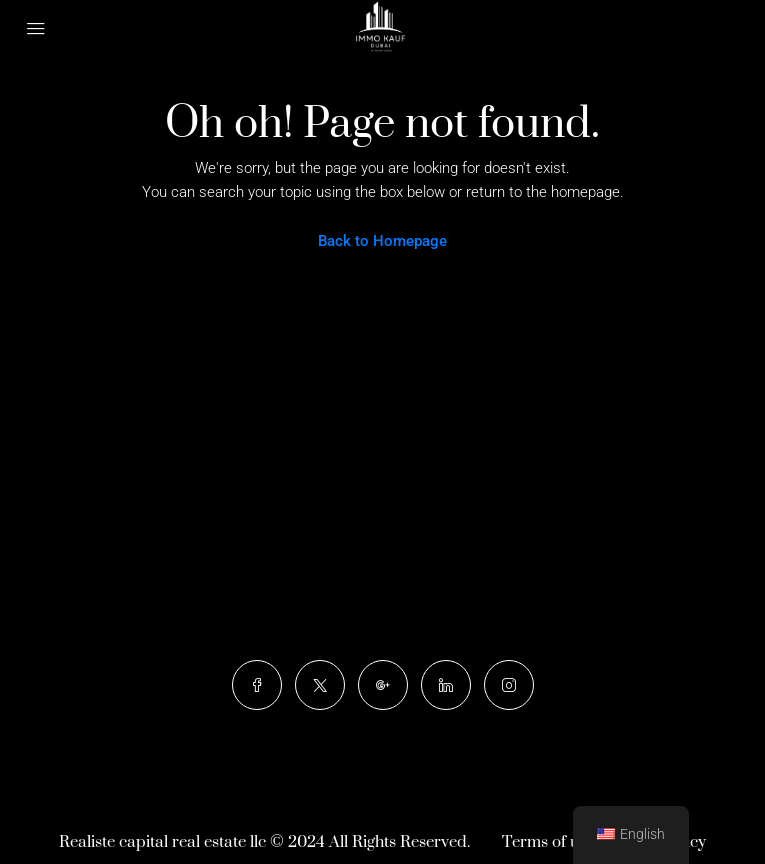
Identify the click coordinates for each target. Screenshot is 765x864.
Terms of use (548, 842)
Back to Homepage (382, 241)
